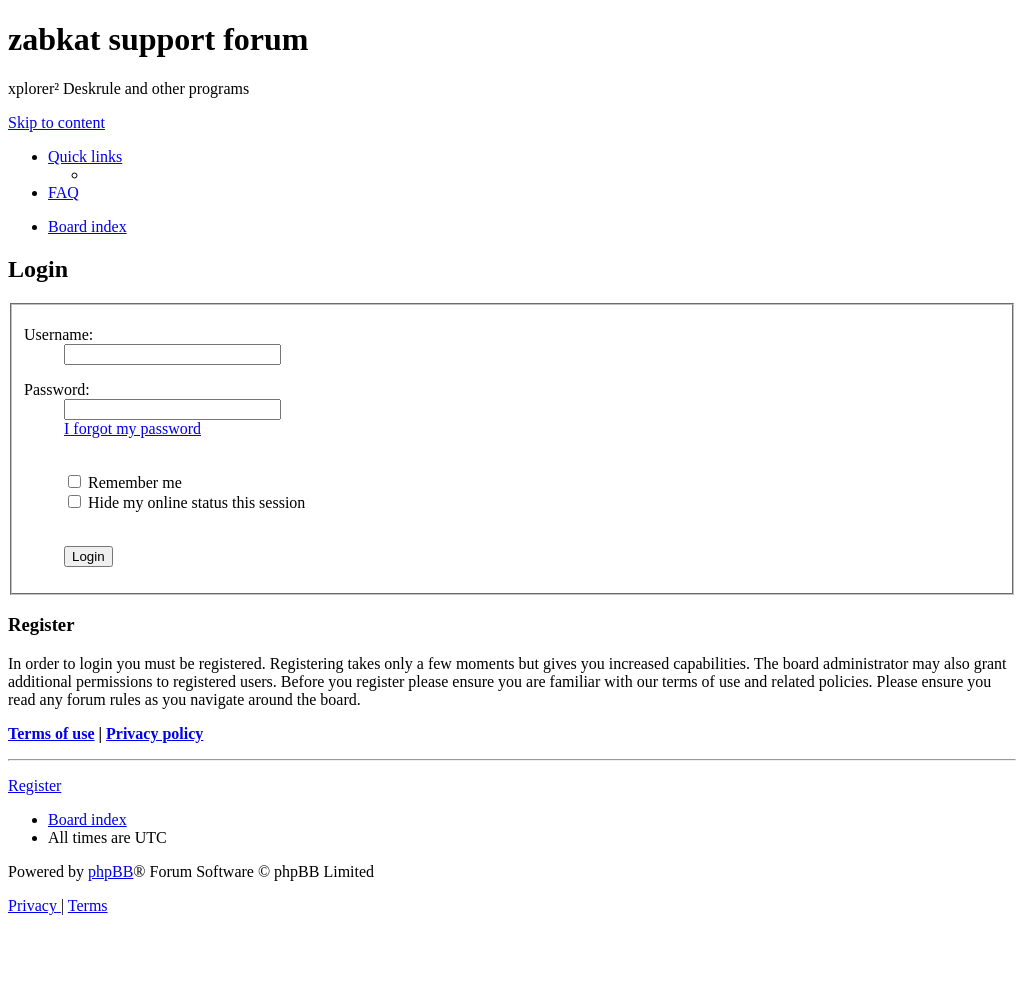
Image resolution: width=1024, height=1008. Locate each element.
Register (34, 785)
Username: (58, 334)
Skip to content (56, 122)
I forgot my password (132, 428)
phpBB (110, 871)
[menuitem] (63, 192)
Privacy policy (154, 733)
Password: (57, 389)
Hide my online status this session (186, 502)
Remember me (125, 482)
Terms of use (51, 733)
